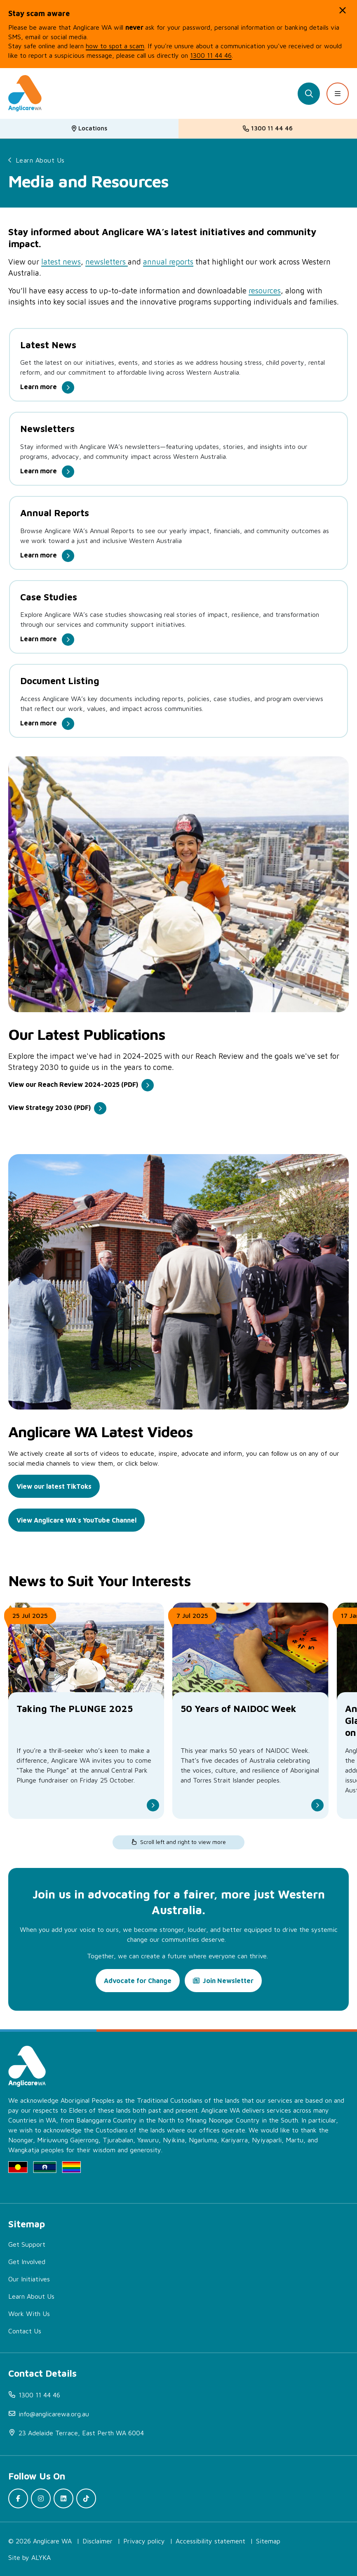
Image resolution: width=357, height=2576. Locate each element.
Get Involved (26, 2261)
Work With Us (29, 2313)
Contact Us (24, 2331)
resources (265, 290)
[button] (342, 10)
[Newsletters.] (178, 448)
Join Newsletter (228, 1980)
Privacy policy (144, 2541)
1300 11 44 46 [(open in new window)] (211, 55)
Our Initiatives (29, 2279)
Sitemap (268, 2541)
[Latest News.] (178, 364)
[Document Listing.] (178, 700)
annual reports (168, 261)
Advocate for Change (137, 1980)
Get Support (26, 2244)
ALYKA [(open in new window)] (41, 2557)
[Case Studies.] (178, 616)
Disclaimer (97, 2541)
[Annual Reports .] (178, 532)
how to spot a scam (115, 46)
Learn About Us (40, 160)
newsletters (106, 261)
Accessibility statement (210, 2541)
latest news (61, 261)
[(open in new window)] (81, 1087)
